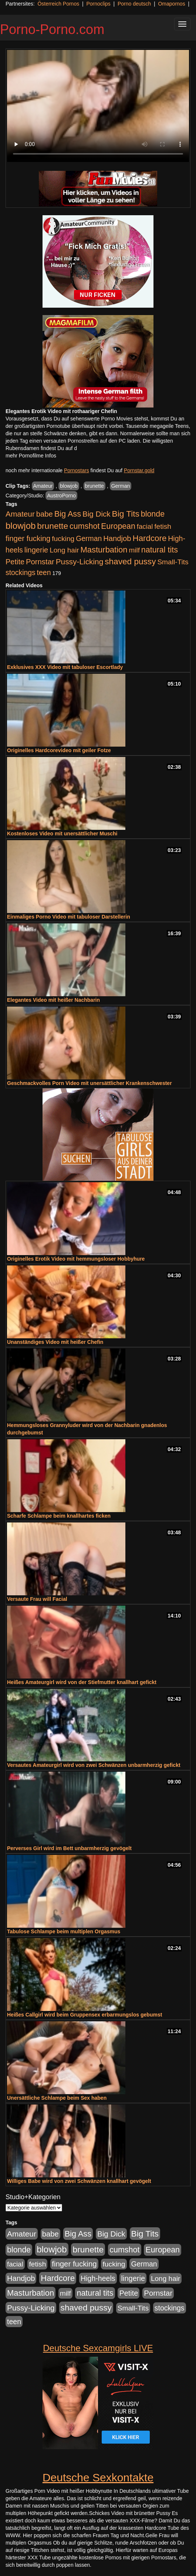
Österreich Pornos (58, 4)
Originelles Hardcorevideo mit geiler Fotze (59, 750)
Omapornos (171, 4)
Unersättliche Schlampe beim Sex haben (57, 2098)
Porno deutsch (134, 4)
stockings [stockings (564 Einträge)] (21, 572)
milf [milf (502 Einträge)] (134, 550)
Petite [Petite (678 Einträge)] (15, 562)
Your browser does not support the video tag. (98, 106)
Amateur (43, 486)
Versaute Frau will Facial (37, 1599)
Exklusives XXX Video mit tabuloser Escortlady (65, 667)
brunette (94, 486)
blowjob (68, 486)
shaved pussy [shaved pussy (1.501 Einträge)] (130, 561)
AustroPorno (61, 495)
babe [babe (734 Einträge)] (44, 514)
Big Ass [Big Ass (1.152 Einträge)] (67, 513)
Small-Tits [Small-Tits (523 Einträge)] (172, 562)
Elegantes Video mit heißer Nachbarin (53, 1000)
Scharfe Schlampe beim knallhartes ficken (59, 1516)
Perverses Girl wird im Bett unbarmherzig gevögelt (69, 1848)
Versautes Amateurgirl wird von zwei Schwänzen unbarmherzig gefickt (93, 1765)
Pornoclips (98, 4)
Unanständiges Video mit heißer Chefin (55, 1342)
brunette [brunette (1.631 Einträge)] (52, 526)
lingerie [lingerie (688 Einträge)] (36, 550)
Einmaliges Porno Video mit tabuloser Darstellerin (68, 917)
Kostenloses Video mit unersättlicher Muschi (62, 833)
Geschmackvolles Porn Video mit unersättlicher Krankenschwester (89, 1083)
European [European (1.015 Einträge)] (118, 526)
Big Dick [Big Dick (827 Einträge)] (96, 514)
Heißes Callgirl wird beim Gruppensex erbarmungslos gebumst (84, 2015)
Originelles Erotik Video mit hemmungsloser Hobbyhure (76, 1259)
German (120, 486)
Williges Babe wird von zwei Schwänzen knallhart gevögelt (79, 2181)
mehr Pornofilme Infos (31, 456)
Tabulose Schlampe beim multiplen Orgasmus (63, 1931)
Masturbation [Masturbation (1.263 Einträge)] (103, 549)
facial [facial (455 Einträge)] (145, 526)
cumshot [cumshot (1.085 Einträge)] (84, 526)
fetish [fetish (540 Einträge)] (162, 526)
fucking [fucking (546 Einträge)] (63, 538)
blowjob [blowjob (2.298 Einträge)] (21, 526)
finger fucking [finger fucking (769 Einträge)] (28, 538)
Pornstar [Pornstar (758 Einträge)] (40, 562)
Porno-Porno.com (52, 29)
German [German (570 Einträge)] (89, 538)
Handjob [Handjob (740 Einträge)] (117, 538)
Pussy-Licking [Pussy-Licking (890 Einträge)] (80, 561)
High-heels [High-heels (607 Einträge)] (98, 2278)
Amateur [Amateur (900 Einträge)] (20, 514)
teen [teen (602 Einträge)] (44, 572)
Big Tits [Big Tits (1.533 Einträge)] (125, 513)
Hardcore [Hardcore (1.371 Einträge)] (150, 538)
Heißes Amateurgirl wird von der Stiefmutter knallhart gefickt (81, 1682)
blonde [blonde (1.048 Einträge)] (153, 514)
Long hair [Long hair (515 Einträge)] (64, 550)
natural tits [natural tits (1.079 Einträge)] (159, 549)
